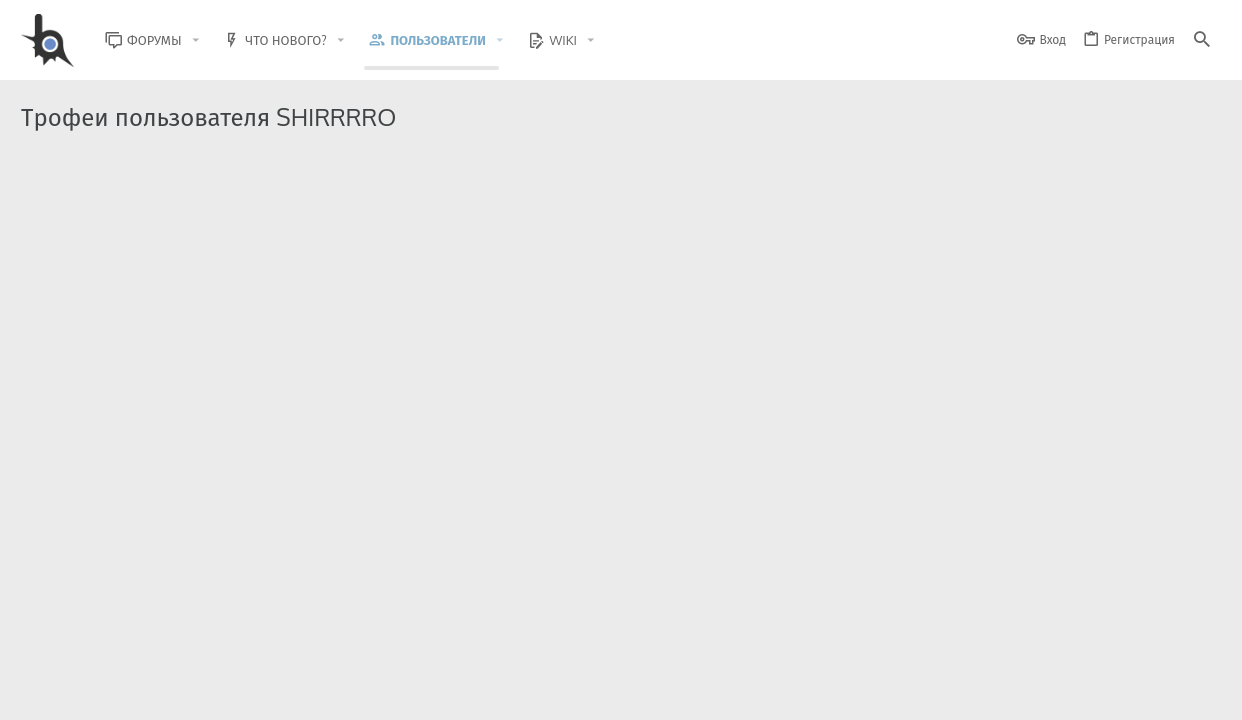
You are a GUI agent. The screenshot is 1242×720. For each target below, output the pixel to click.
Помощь (1142, 692)
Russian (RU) (223, 692)
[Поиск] (1202, 40)
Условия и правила (860, 692)
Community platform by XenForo (184, 635)
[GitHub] (1198, 644)
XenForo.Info (148, 652)
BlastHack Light (112, 692)
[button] (211, 40)
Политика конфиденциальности (1016, 692)
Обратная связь (750, 692)
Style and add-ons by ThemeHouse (452, 635)
